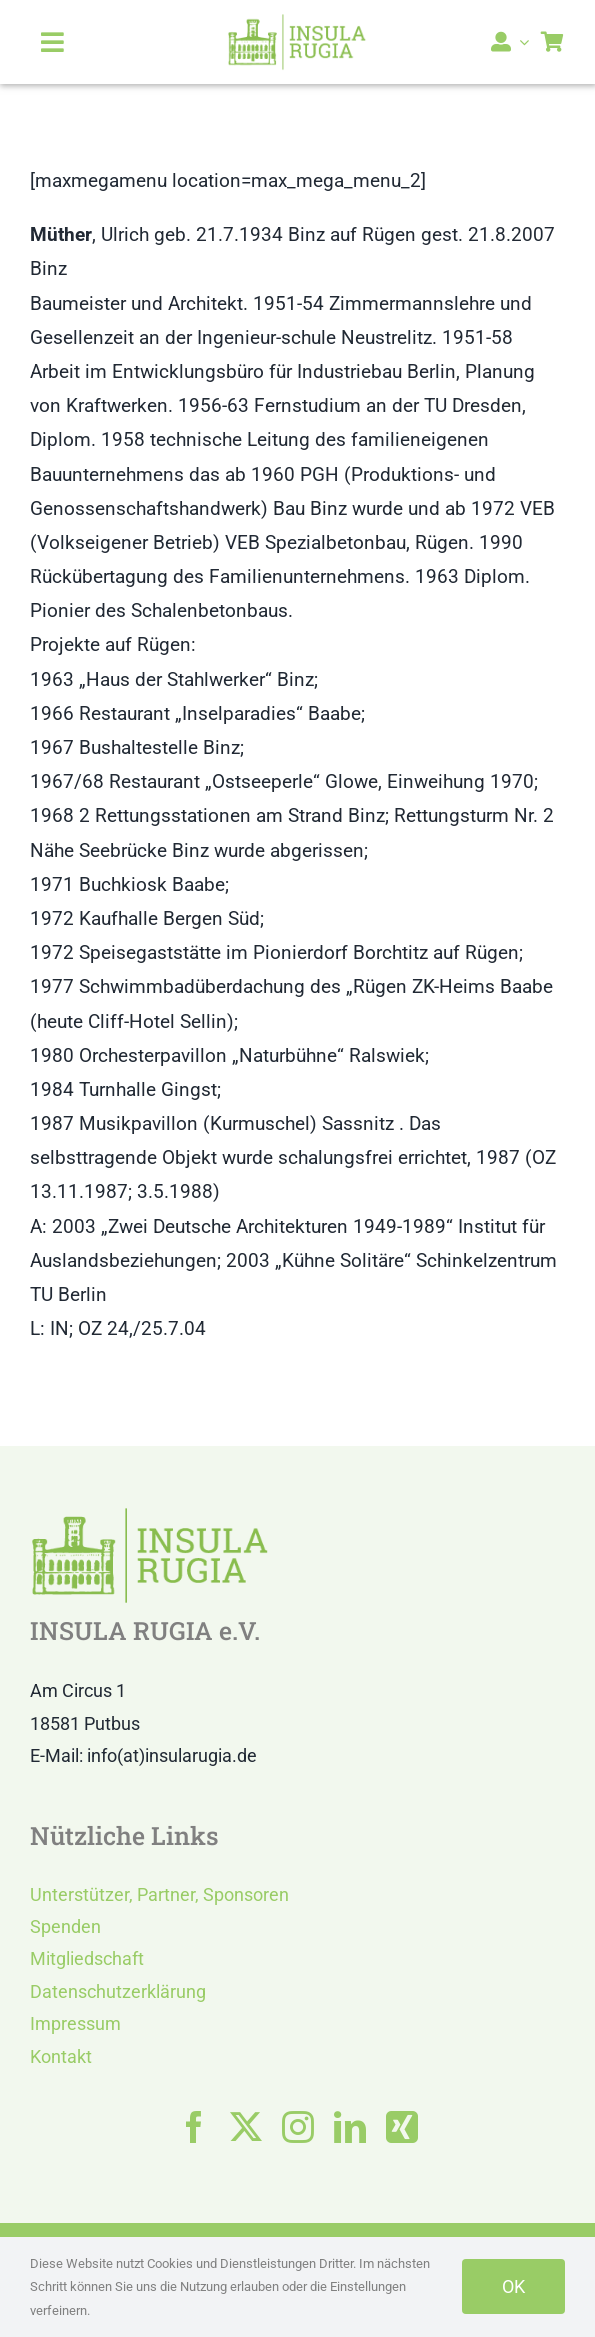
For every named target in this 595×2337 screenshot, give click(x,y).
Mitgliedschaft (87, 1958)
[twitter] (246, 2127)
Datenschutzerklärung (118, 1991)
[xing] (402, 2127)
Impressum (75, 2023)
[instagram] (298, 2127)
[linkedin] (350, 2127)
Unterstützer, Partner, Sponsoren (159, 1894)
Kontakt (61, 2056)
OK (513, 2286)
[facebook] (194, 2127)
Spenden (65, 1926)
